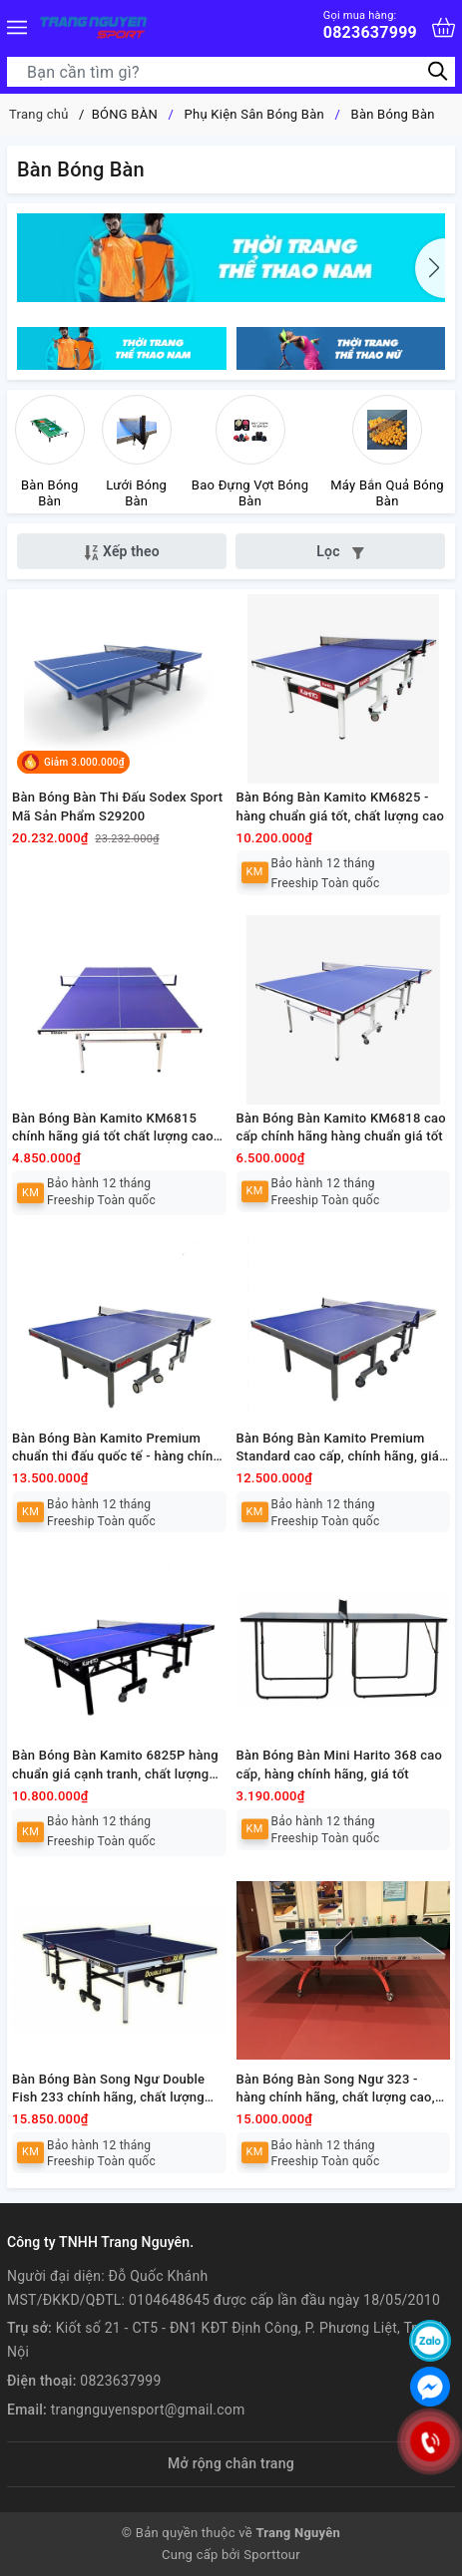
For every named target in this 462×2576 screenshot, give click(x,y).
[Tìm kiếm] (437, 71)
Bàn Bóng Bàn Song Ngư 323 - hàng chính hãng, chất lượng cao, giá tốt (335, 2089)
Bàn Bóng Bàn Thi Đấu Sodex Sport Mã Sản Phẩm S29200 (117, 806)
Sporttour (271, 2554)
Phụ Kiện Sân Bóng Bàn (254, 114)
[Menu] (17, 27)
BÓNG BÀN (125, 114)
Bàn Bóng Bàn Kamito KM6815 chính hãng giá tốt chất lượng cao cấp (113, 1128)
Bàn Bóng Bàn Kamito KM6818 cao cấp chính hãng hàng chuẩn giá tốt (341, 1127)
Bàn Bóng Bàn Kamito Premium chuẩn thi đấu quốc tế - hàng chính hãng (116, 1448)
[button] (430, 268)
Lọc (339, 551)
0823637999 (370, 25)
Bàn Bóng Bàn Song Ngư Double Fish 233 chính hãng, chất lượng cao (108, 2089)
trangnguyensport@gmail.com (148, 2409)
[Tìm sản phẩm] (231, 72)
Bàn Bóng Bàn (393, 114)
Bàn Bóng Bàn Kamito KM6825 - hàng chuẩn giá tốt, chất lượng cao (340, 806)
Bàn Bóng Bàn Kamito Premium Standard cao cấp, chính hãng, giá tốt (337, 1448)
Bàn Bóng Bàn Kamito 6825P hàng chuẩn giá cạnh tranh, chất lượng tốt (115, 1765)
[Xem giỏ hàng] (443, 27)
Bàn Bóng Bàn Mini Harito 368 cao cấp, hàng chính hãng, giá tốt (339, 1764)
